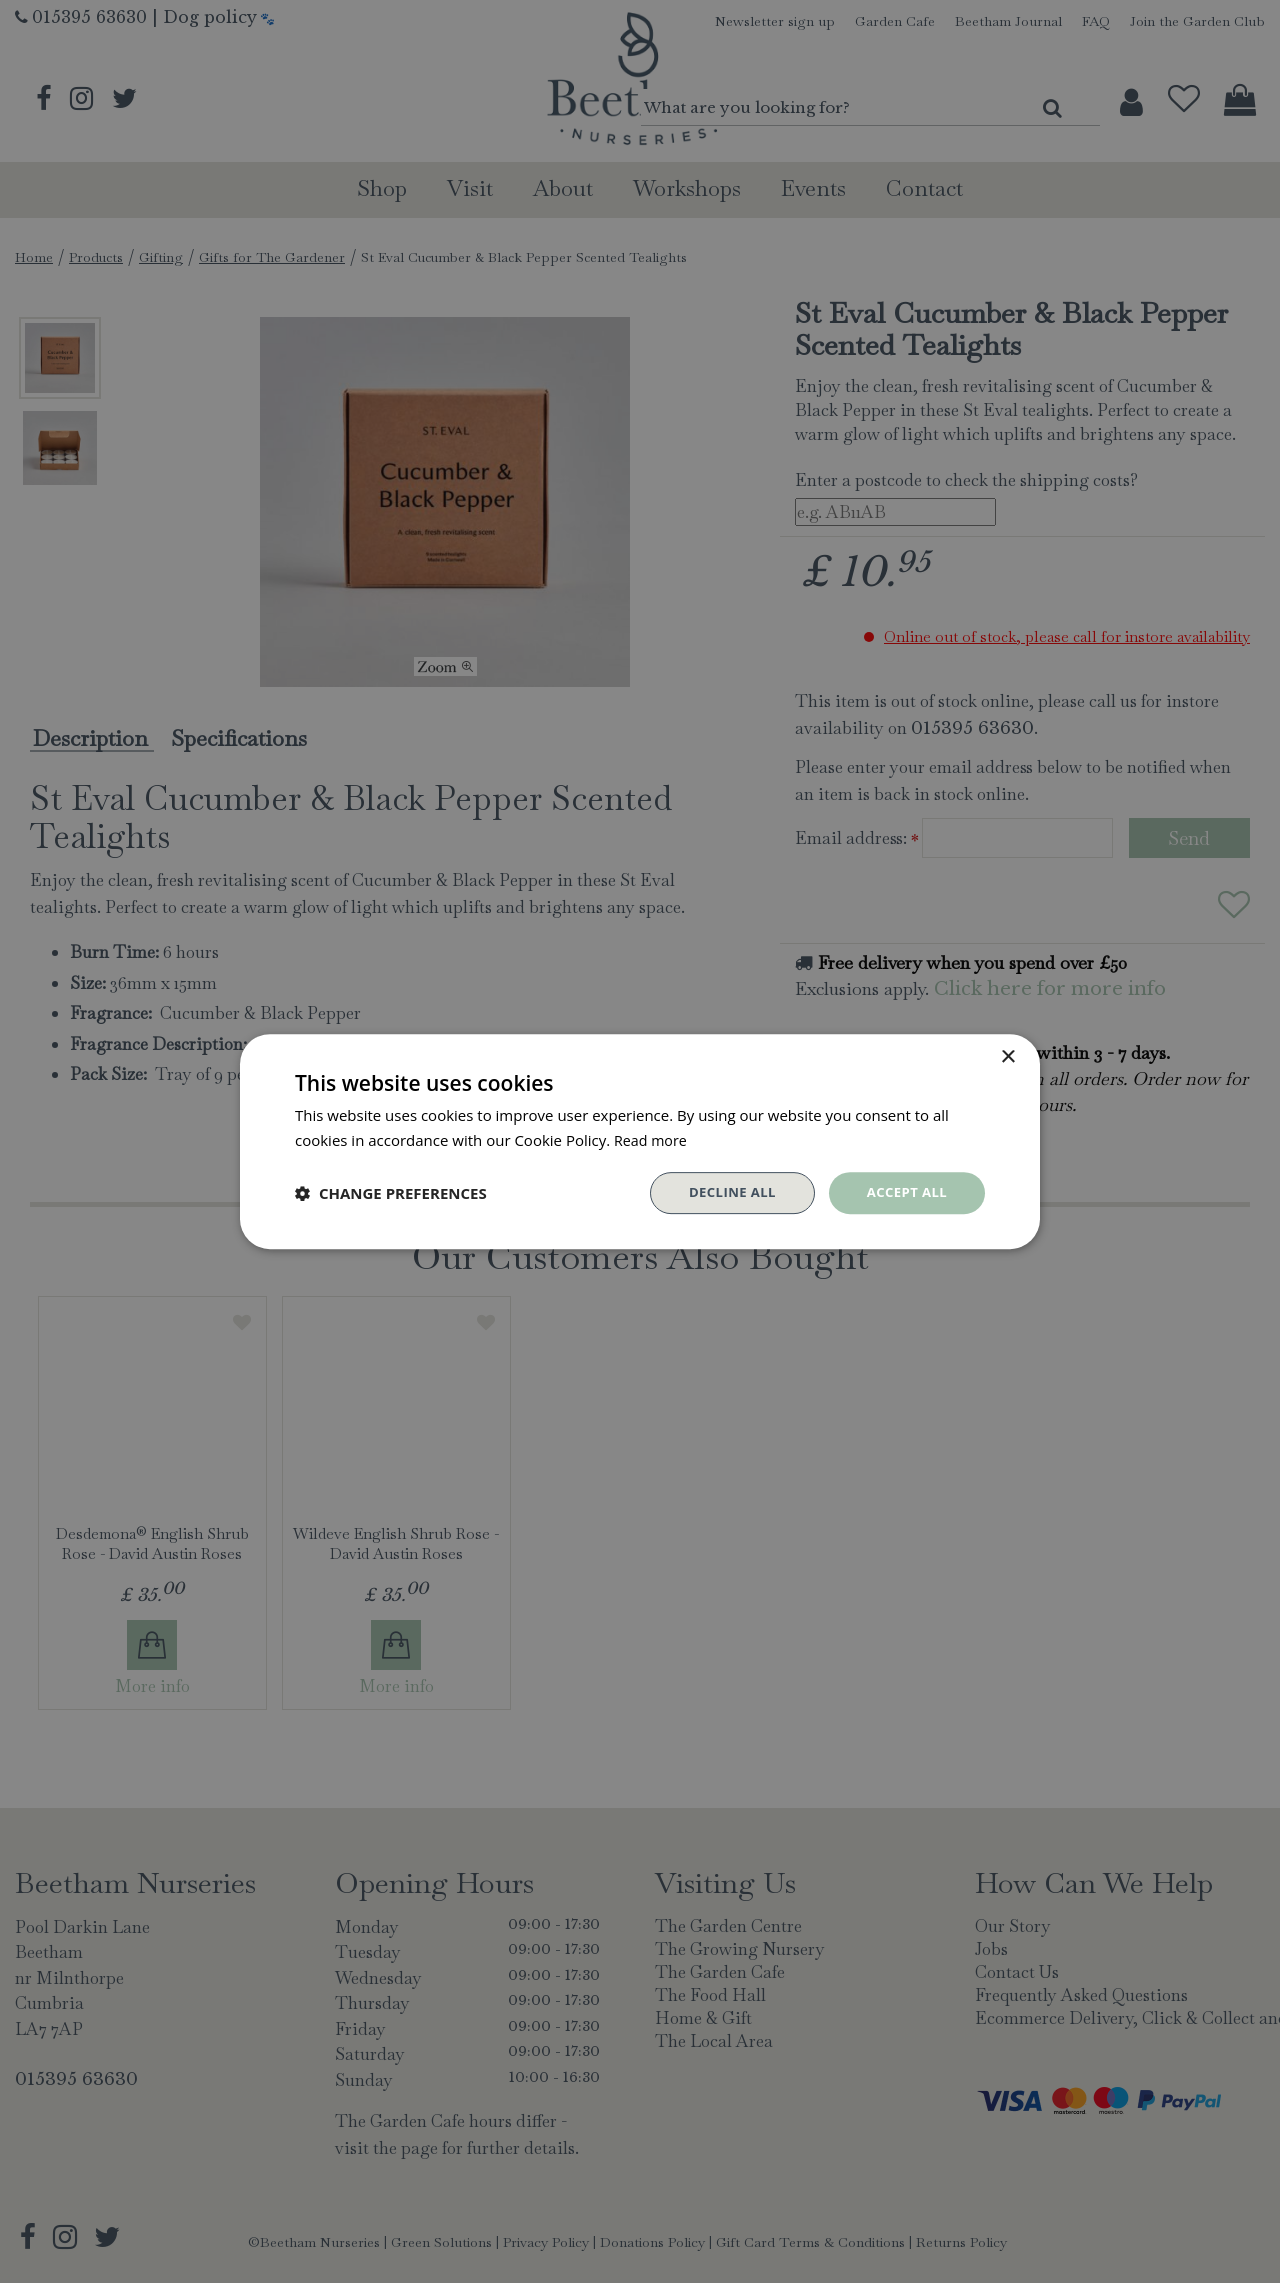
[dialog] (640, 1141)
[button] (391, 1193)
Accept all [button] (904, 1192)
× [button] (1007, 1055)
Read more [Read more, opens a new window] (652, 1138)
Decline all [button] (724, 1192)
